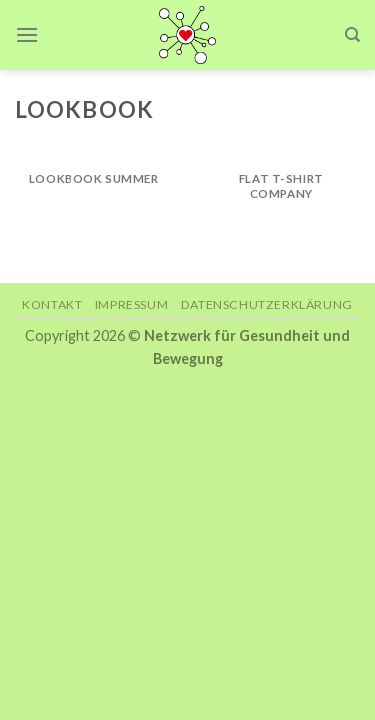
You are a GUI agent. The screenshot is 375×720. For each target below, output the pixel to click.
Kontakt (52, 304)
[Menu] (27, 34)
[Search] (352, 35)
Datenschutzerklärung (267, 304)
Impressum (132, 304)
